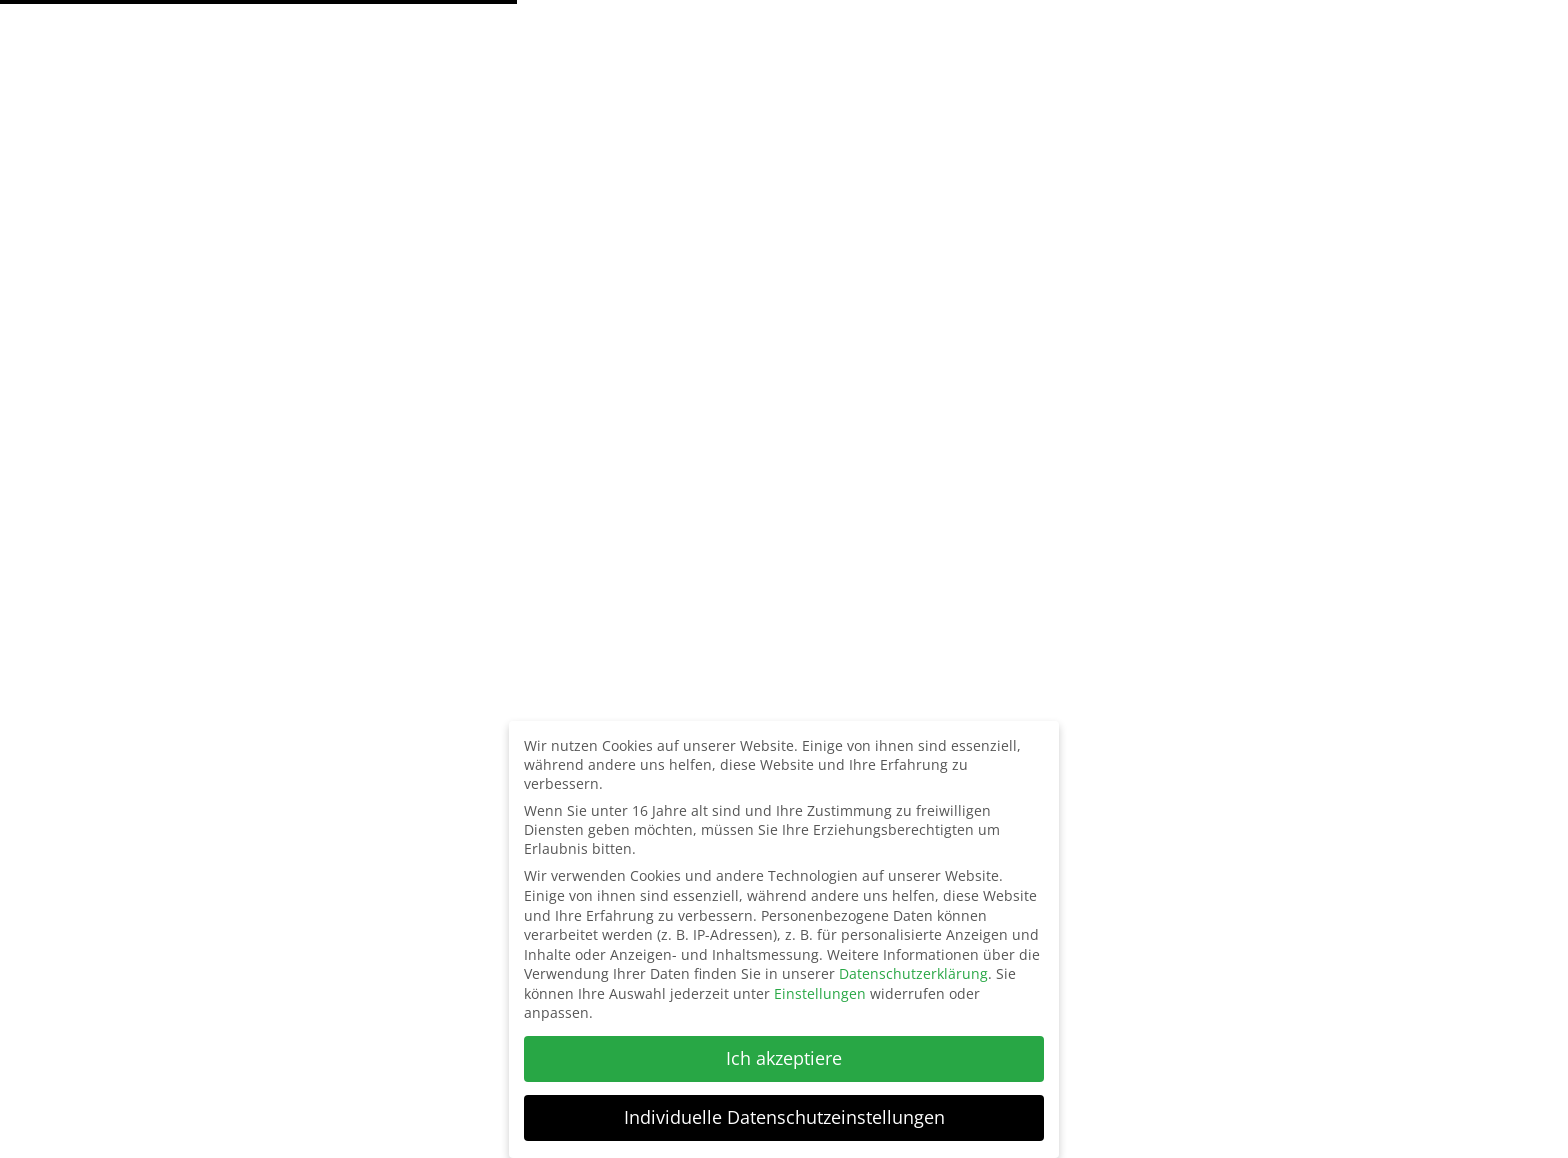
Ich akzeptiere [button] (784, 1058)
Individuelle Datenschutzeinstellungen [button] (784, 1117)
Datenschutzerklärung (913, 973)
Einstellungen (820, 993)
